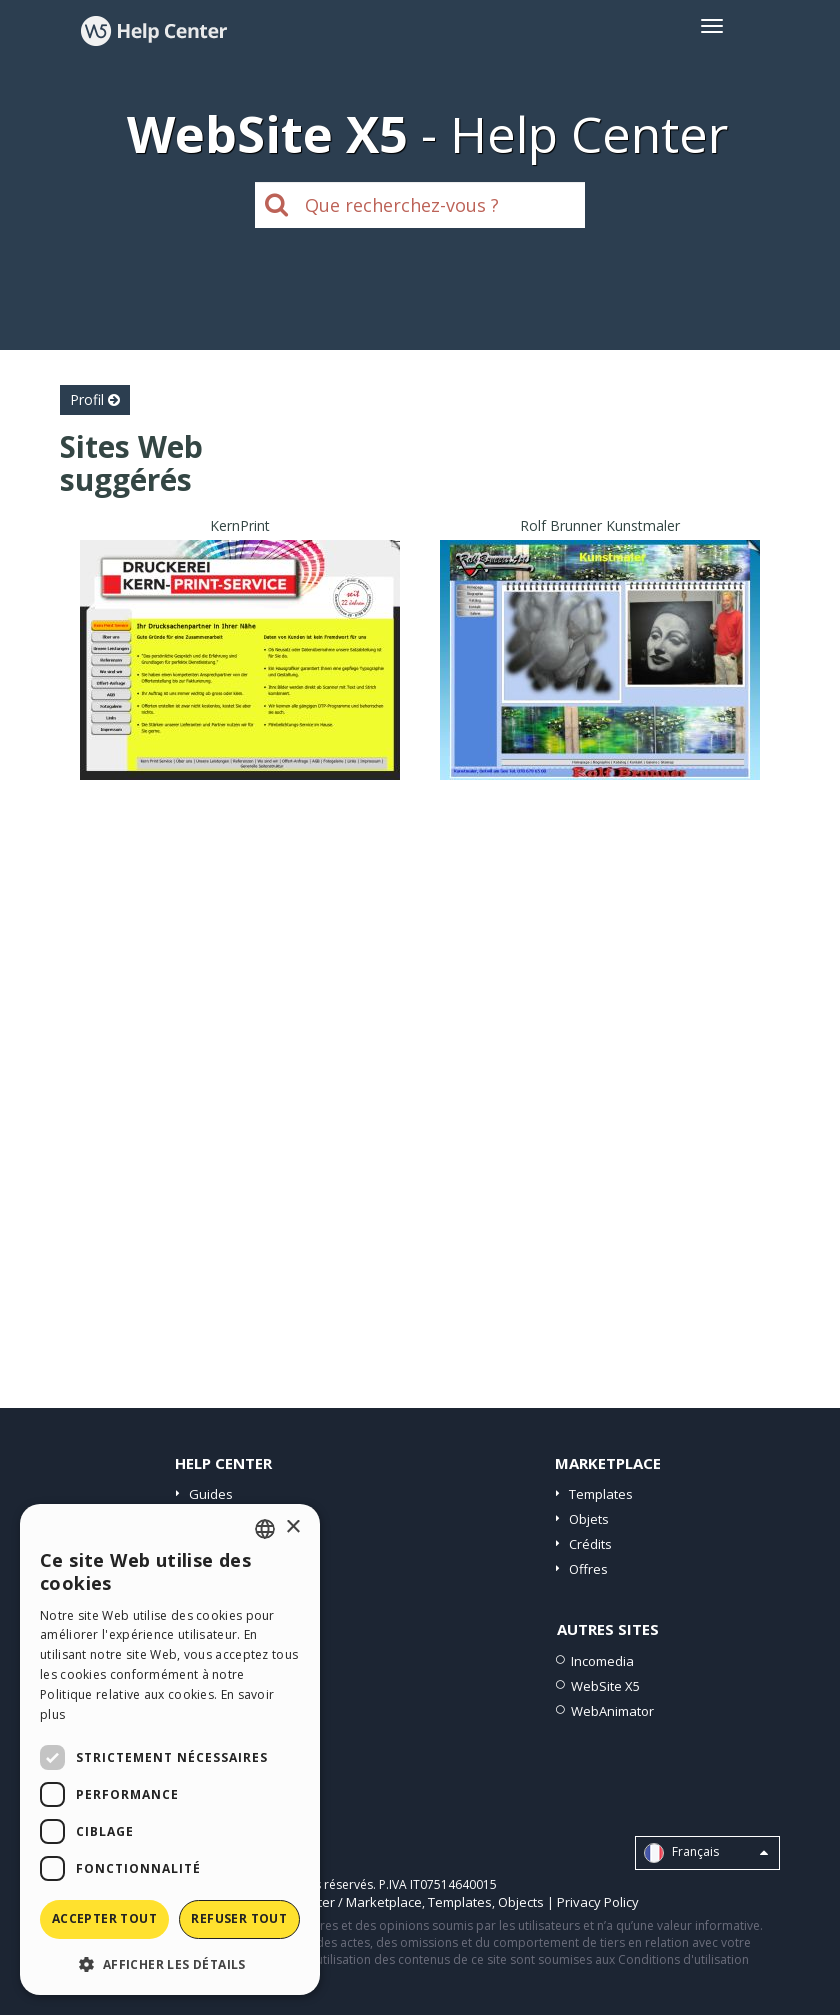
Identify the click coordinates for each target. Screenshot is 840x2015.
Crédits (590, 1544)
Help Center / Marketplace (342, 1902)
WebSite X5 (605, 1686)
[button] (170, 1963)
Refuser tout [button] (239, 1918)
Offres (588, 1569)
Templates (601, 1494)
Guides (211, 1494)
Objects (521, 1902)
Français (706, 1853)
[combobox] (265, 1529)
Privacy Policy (598, 1902)
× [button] (292, 1527)
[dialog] (170, 1749)
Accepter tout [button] (104, 1918)
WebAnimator (612, 1711)
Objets (589, 1519)
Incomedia (602, 1661)
